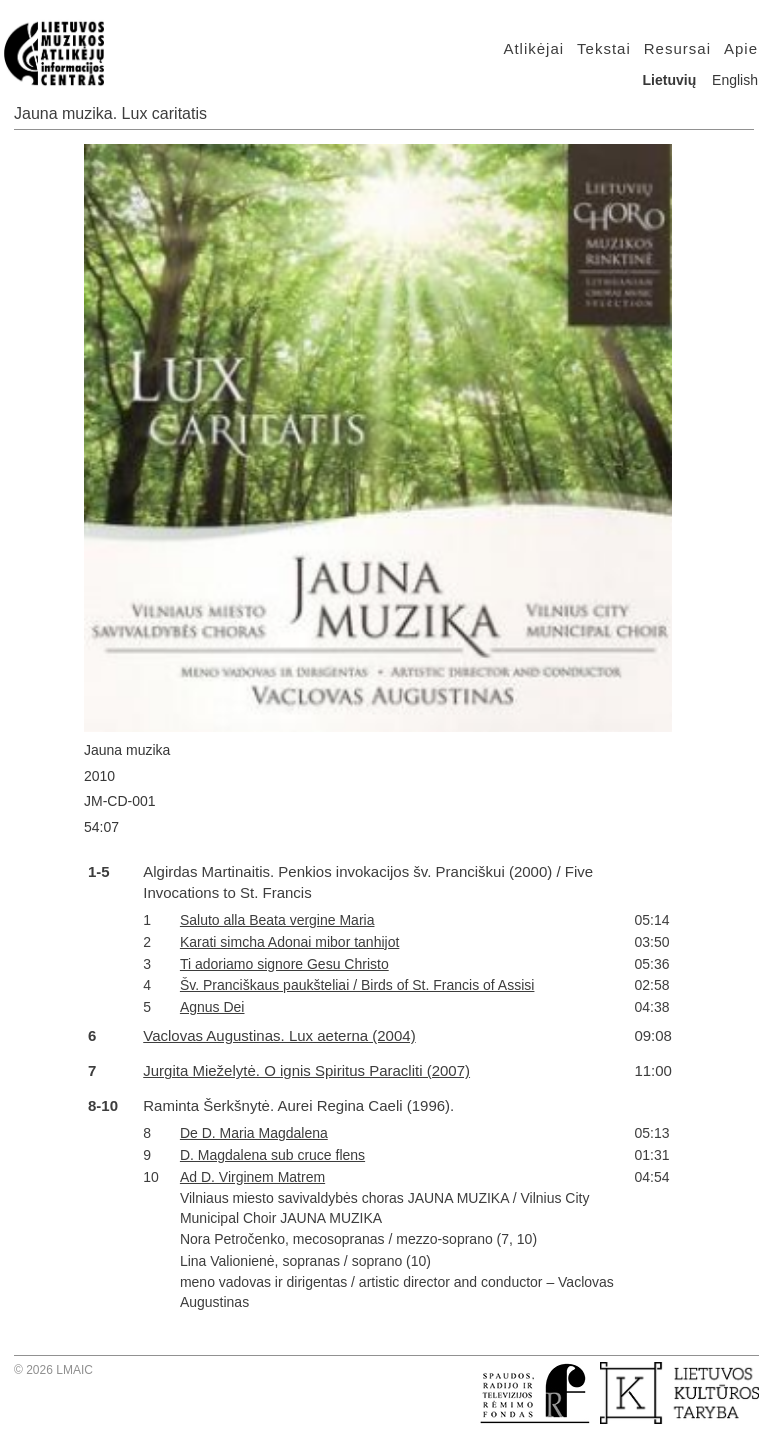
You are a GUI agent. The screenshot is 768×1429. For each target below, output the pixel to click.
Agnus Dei (212, 1007)
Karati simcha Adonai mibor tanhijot (289, 942)
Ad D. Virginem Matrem (252, 1177)
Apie (741, 48)
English (735, 80)
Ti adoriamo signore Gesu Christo (284, 964)
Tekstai (604, 48)
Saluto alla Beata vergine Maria (277, 920)
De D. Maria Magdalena (254, 1133)
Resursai (677, 48)
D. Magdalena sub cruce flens (272, 1155)
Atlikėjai (533, 48)
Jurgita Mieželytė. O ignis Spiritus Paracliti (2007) (306, 1070)
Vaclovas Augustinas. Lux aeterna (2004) (279, 1035)
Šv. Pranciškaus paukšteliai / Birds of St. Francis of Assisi (357, 985)
